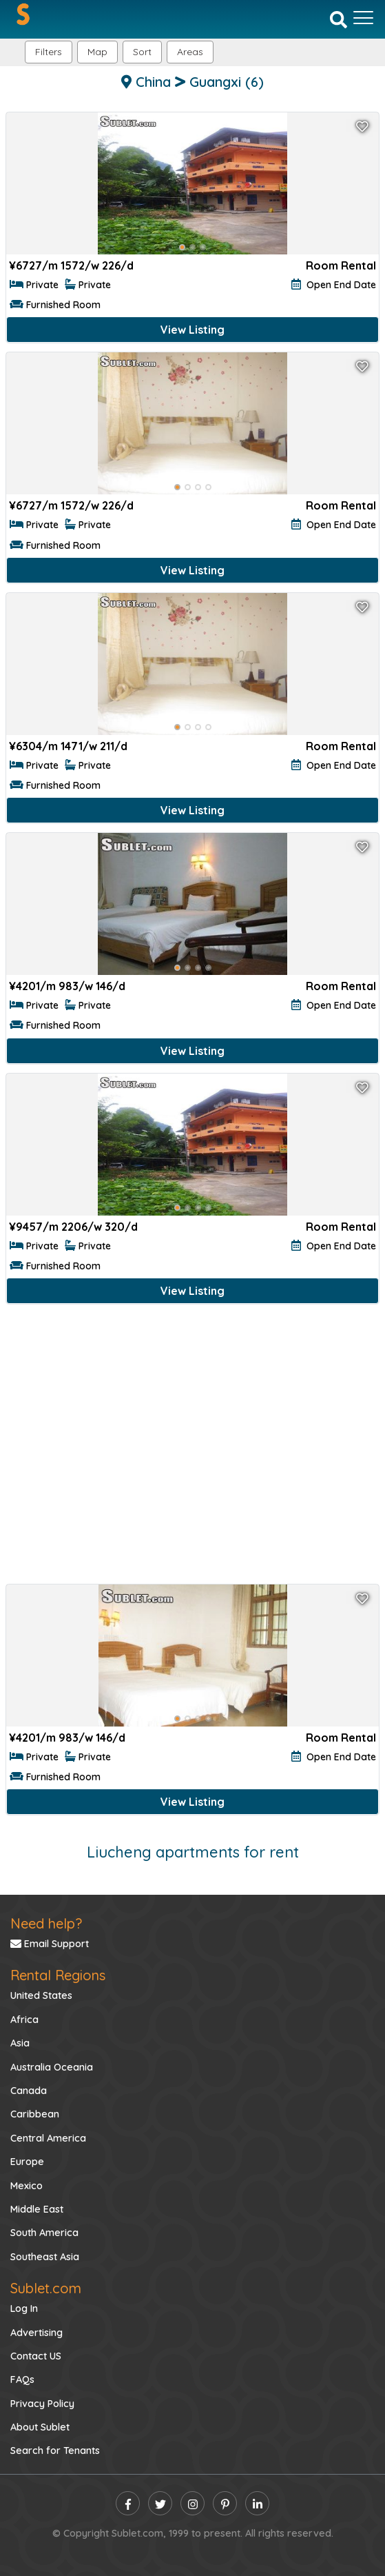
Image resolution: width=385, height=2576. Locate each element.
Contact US (35, 2356)
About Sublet (40, 2427)
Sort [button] (142, 52)
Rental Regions (57, 1975)
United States (41, 1995)
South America (44, 2232)
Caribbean (34, 2114)
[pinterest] (225, 2503)
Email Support (49, 1944)
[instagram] (192, 2503)
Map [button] (97, 52)
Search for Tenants (55, 2450)
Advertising (36, 2332)
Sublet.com (45, 2288)
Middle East (36, 2209)
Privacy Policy (42, 2403)
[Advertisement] (192, 1447)
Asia (20, 2043)
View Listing (192, 329)
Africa (24, 2019)
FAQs (22, 2379)
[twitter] (160, 2503)
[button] (190, 52)
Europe (27, 2161)
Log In (24, 2308)
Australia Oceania (51, 2067)
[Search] (338, 19)
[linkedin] (257, 2503)
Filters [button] (48, 52)
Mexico (26, 2186)
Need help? (46, 1923)
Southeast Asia (44, 2257)
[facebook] (128, 2503)
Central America (48, 2138)
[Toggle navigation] (363, 18)
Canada (28, 2090)
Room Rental (341, 265)
